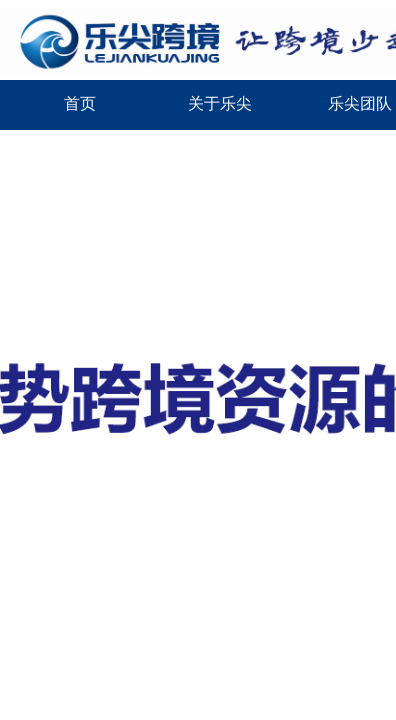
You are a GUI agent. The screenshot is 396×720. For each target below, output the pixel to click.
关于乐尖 (220, 103)
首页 (80, 103)
